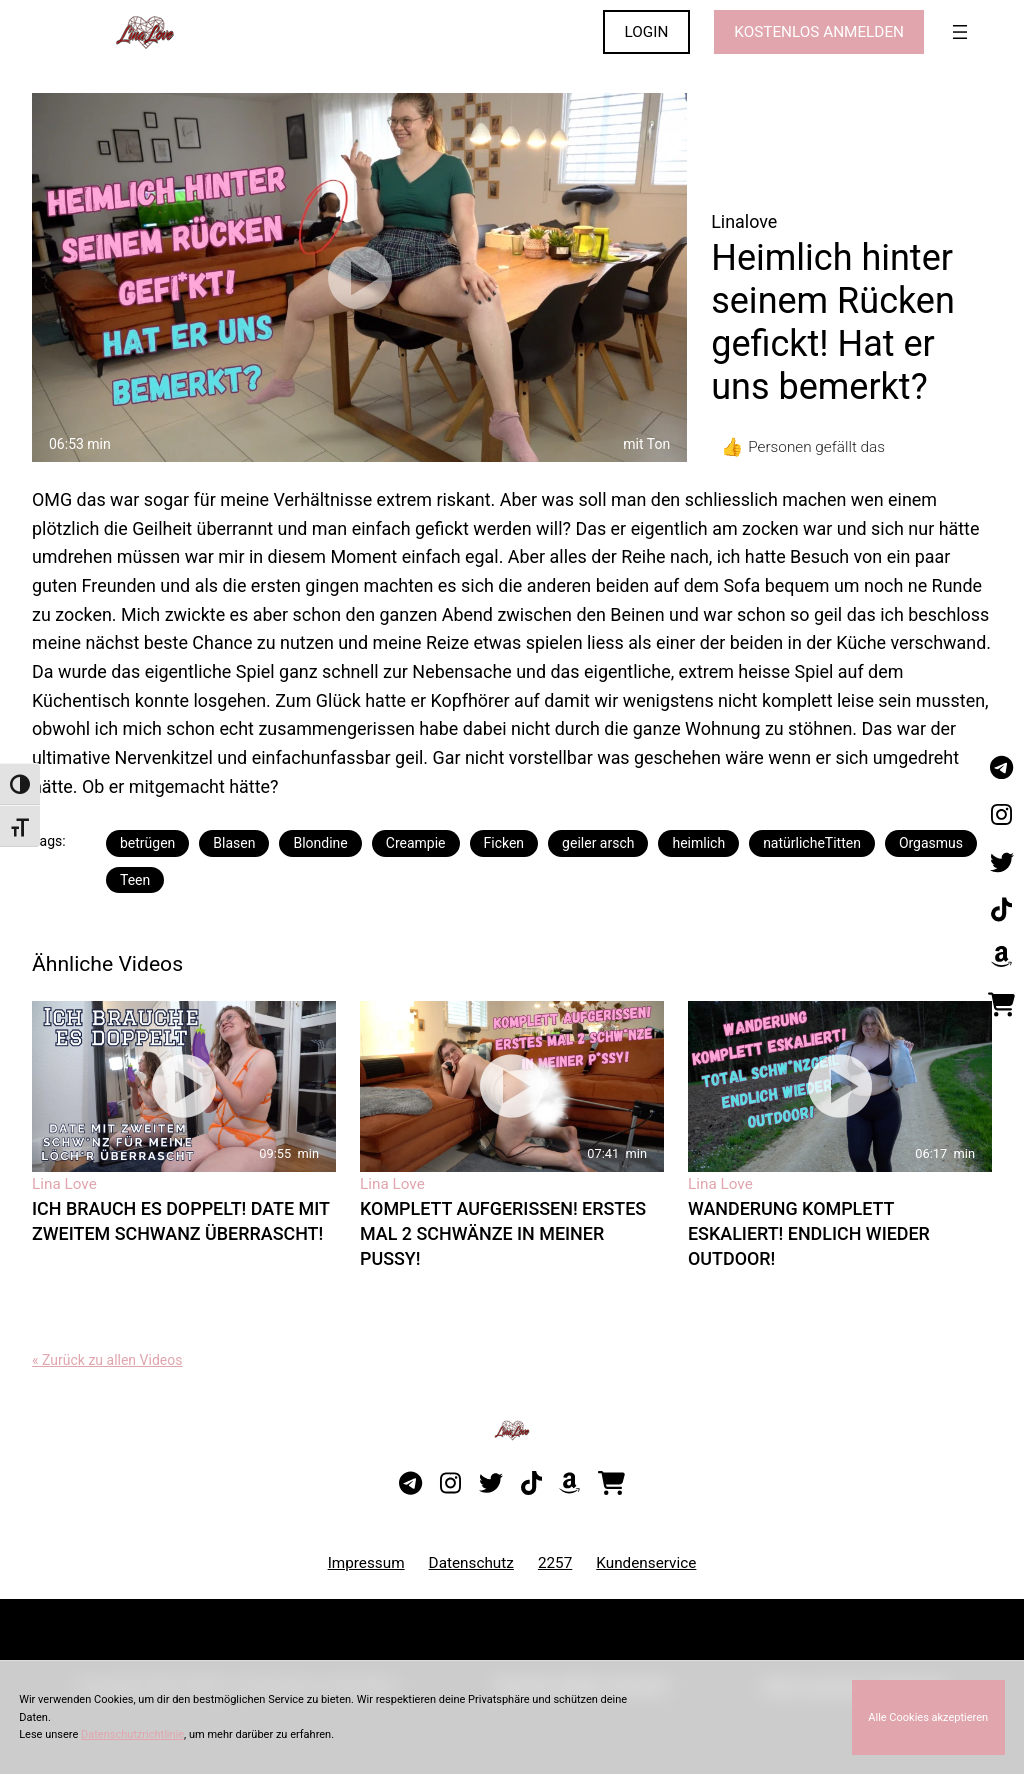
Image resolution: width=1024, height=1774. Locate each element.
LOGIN (647, 32)
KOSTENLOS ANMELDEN (819, 32)
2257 (555, 1563)
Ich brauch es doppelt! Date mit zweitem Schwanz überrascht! (181, 1221)
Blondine (320, 843)
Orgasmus (931, 843)
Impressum (366, 1563)
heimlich (698, 843)
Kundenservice (646, 1563)
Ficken (504, 843)
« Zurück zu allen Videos (107, 1360)
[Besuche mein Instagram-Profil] (1001, 816)
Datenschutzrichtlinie (132, 1734)
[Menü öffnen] (960, 32)
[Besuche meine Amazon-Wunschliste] (1001, 958)
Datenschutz (471, 1563)
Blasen (234, 843)
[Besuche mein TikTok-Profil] (1001, 910)
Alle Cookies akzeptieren (928, 1717)
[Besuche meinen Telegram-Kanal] (1001, 768)
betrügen (147, 843)
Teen (135, 880)
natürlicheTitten (812, 843)
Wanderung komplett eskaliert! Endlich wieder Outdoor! (809, 1233)
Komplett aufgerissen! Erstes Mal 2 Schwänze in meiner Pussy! (503, 1233)
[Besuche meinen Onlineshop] (1001, 1005)
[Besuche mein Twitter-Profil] (1001, 863)
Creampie (416, 843)
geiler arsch (598, 843)
